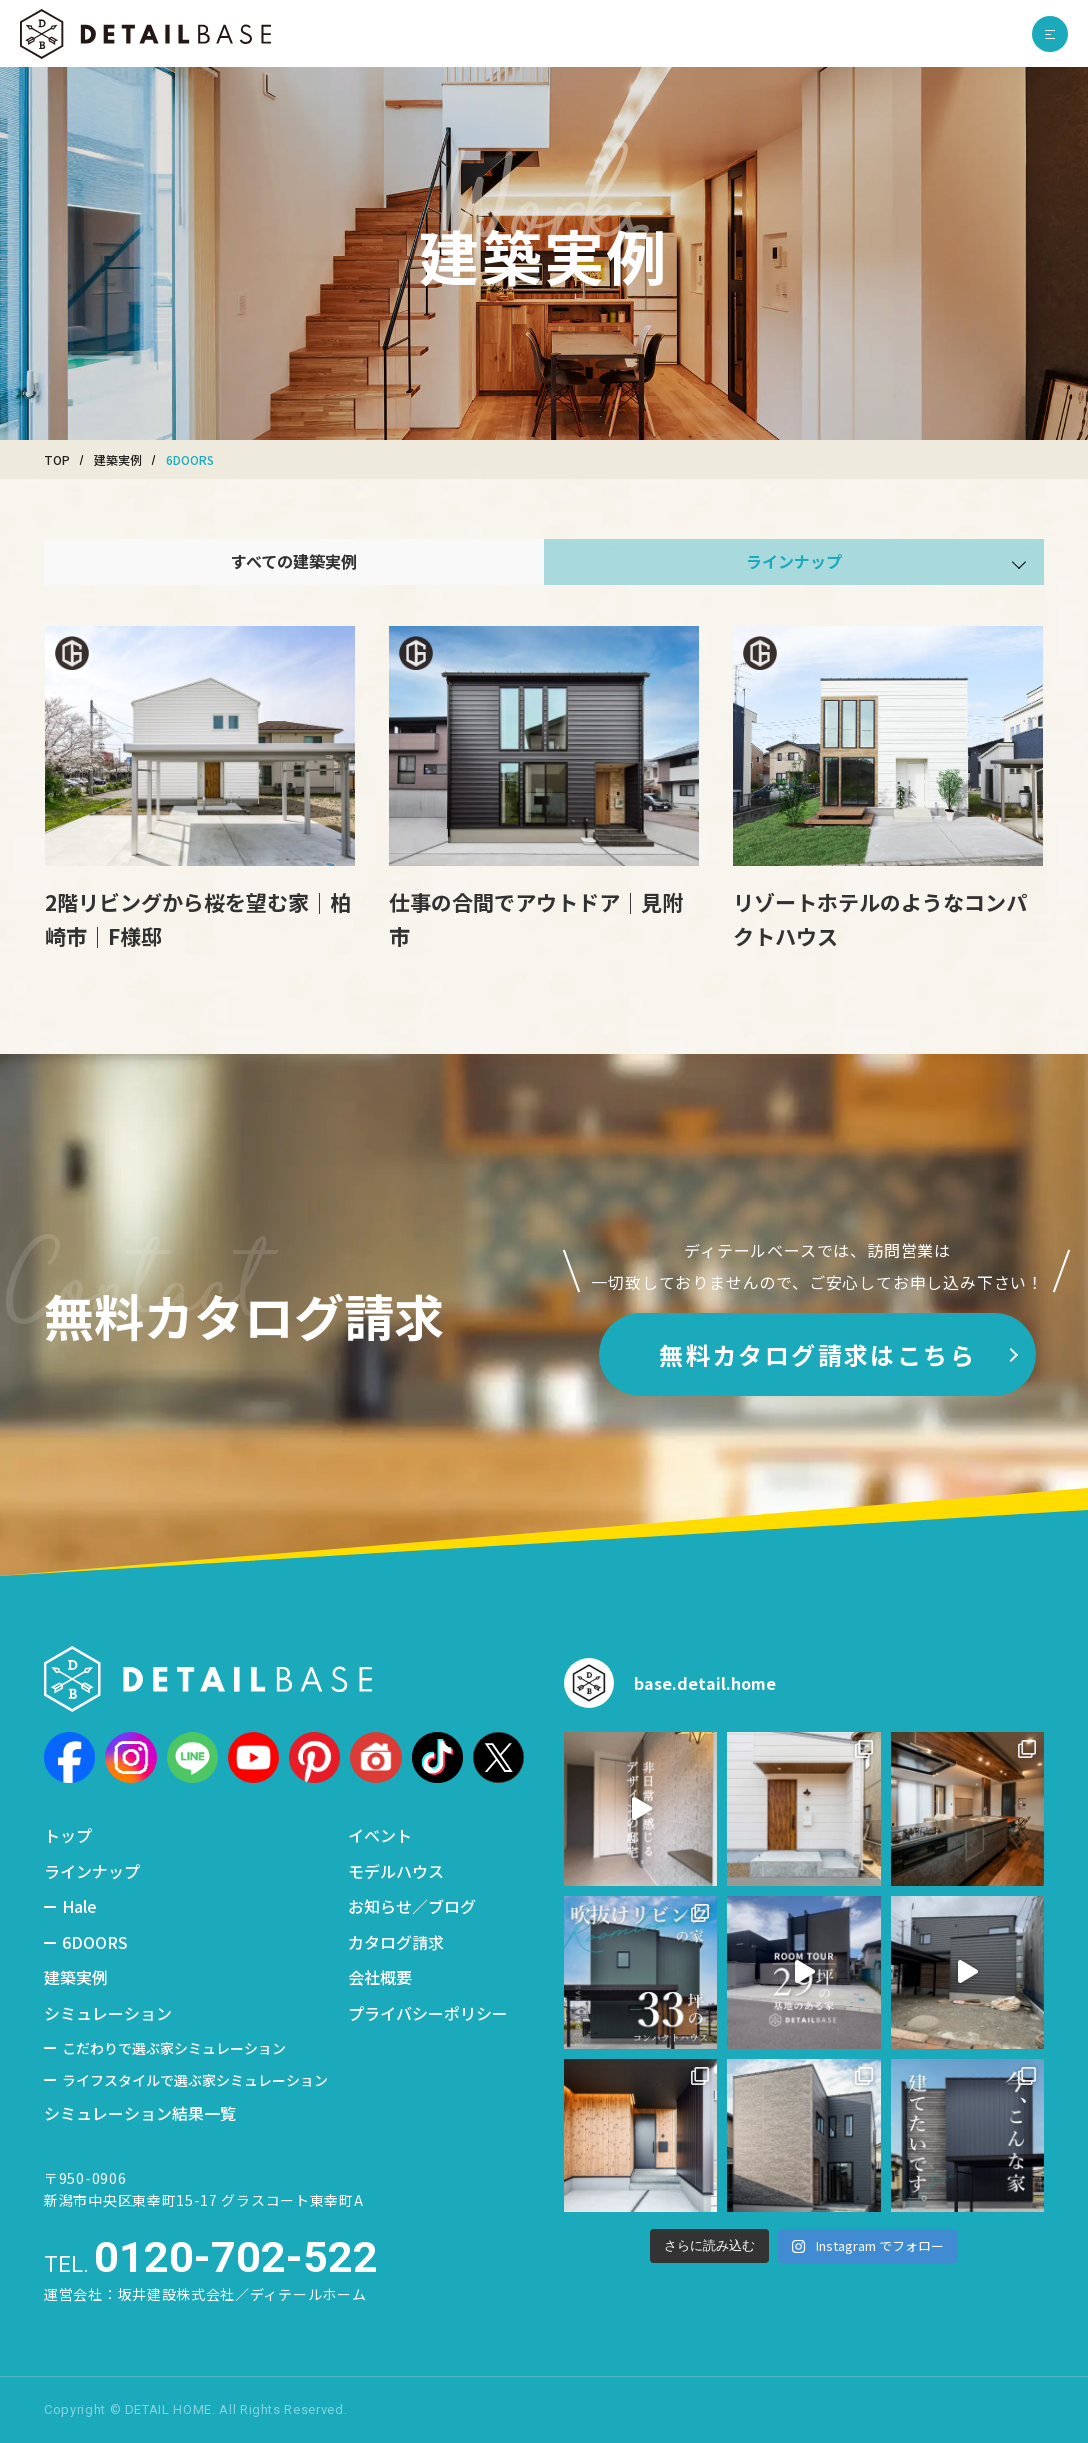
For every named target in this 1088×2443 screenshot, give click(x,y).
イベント (380, 1835)
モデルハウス (396, 1871)
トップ (68, 1835)
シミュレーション (108, 2013)
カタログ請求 (396, 1942)
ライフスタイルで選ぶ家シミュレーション (195, 2080)
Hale (79, 1906)
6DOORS (95, 1942)
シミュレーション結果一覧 (140, 2113)
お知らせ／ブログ (412, 1906)
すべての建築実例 (294, 561)
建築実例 (76, 1977)
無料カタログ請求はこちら (817, 1354)
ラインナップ (92, 1871)
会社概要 (380, 1977)
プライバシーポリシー (428, 2013)
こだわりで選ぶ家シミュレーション (174, 2048)
